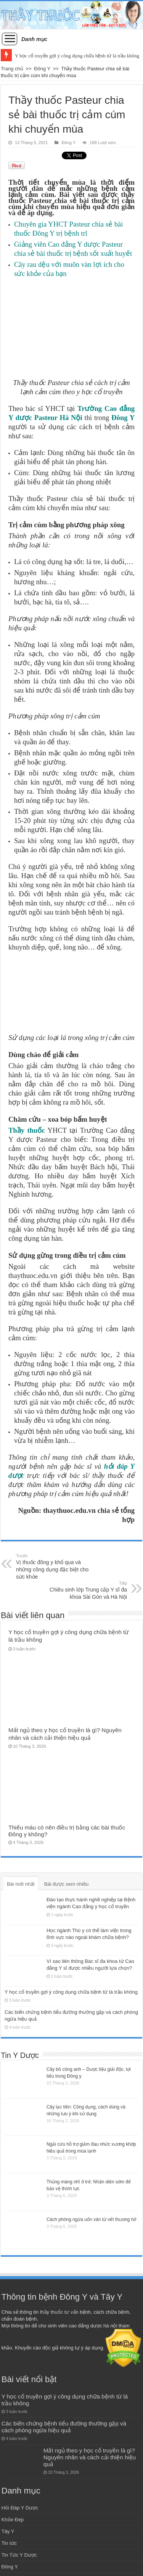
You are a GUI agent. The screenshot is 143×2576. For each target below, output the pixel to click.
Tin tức (9, 2543)
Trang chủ (12, 68)
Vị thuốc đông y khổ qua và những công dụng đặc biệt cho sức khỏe (55, 1566)
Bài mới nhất (21, 1884)
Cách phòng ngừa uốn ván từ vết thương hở (91, 2219)
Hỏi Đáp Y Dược (20, 2508)
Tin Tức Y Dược (19, 2555)
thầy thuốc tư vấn (59, 2312)
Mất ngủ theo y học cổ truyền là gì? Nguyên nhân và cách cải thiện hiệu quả (89, 2457)
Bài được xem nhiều (66, 1884)
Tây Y (8, 2531)
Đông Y (42, 68)
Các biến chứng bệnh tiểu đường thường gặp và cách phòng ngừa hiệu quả (64, 2426)
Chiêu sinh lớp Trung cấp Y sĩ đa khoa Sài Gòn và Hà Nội (88, 1590)
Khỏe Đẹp (13, 2519)
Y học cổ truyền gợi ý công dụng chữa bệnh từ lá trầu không (77, 56)
